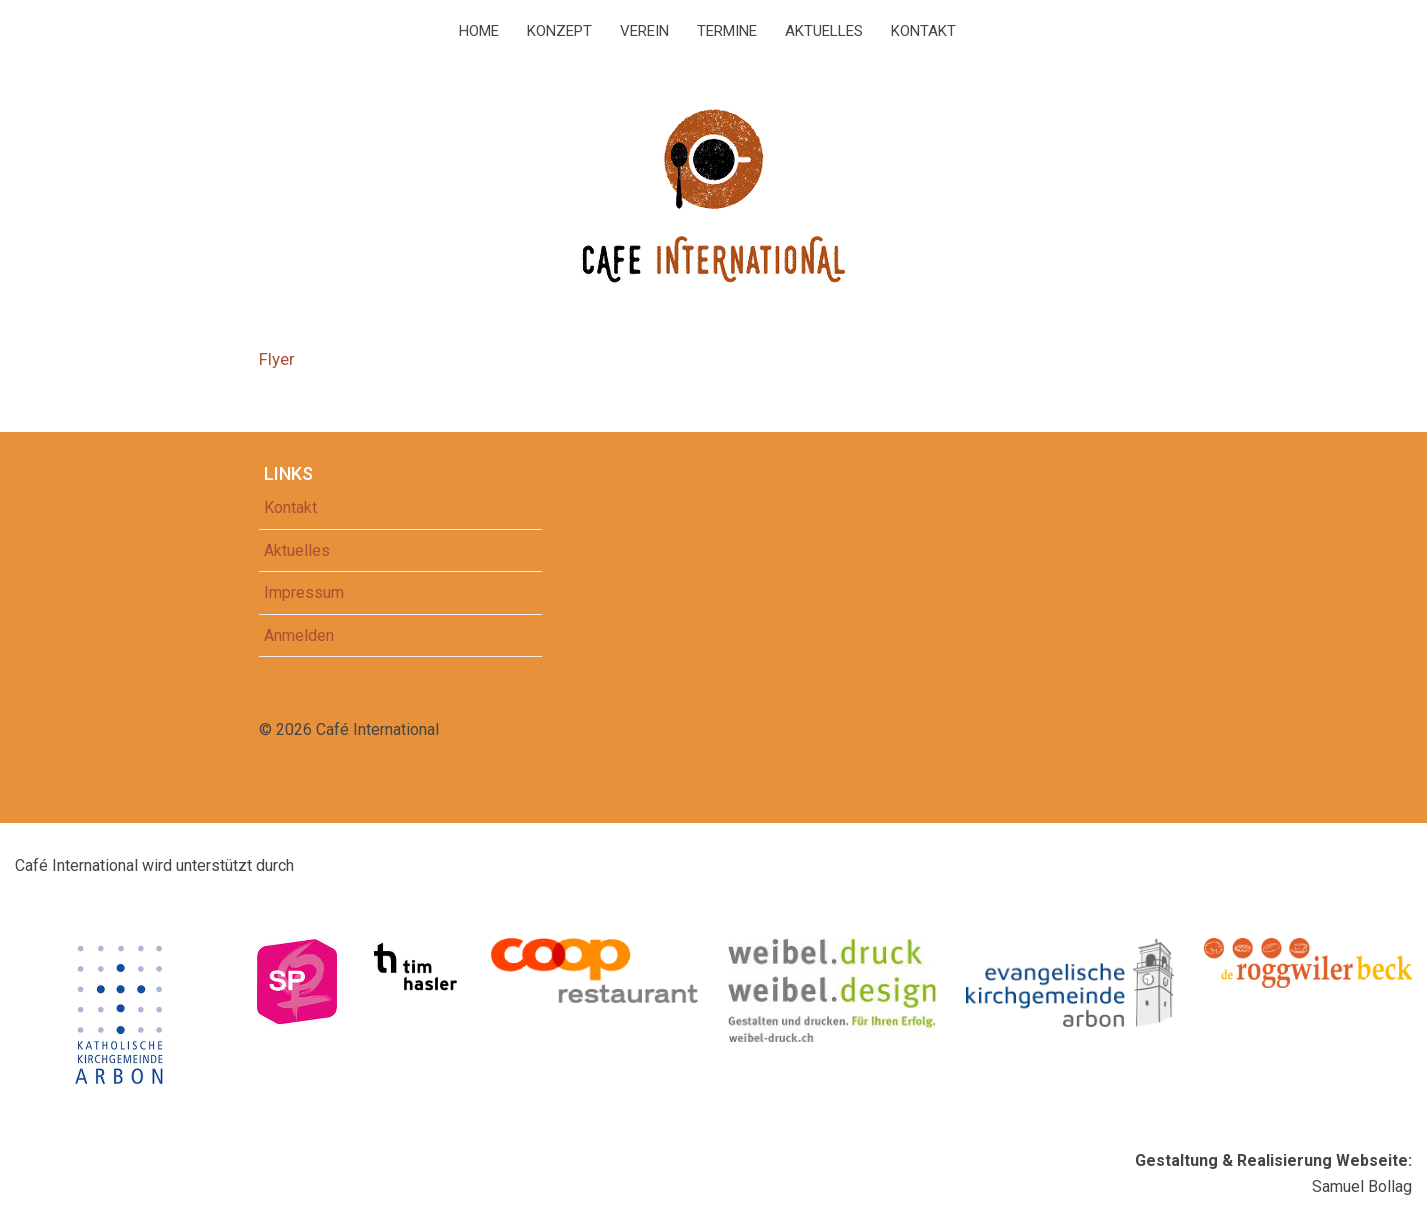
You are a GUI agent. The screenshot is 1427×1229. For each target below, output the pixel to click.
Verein (644, 31)
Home (479, 31)
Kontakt (923, 31)
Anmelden (299, 635)
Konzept (559, 31)
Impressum (304, 592)
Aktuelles (824, 31)
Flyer (277, 359)
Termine (727, 31)
